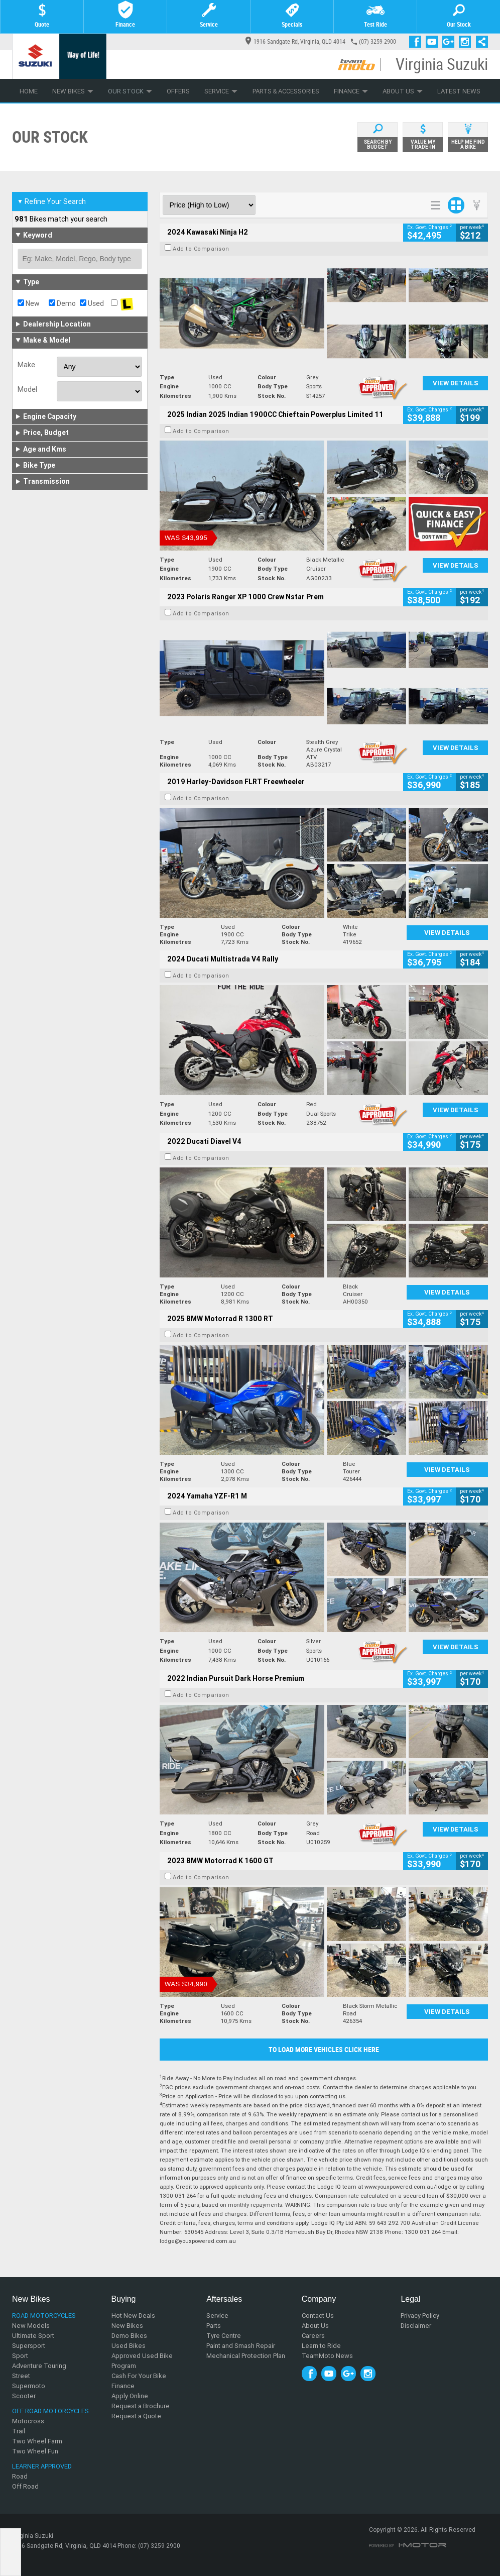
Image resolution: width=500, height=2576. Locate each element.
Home (29, 91)
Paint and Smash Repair (240, 2345)
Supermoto (28, 2386)
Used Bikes (128, 2345)
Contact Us (318, 2315)
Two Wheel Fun (35, 2451)
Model (27, 389)
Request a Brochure (140, 2406)
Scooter (24, 2396)
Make (26, 364)
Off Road (25, 2486)
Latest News (458, 91)
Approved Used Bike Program (142, 2360)
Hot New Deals (133, 2315)
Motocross (28, 2421)
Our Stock (130, 91)
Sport (20, 2355)
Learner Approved (42, 2466)
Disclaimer (416, 2325)
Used (92, 303)
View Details (455, 383)
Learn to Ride (321, 2345)
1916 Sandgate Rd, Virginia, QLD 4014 (295, 41)
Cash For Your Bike (138, 2376)
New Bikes (72, 91)
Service (220, 91)
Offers (178, 91)
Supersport (28, 2345)
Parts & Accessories (286, 91)
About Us (403, 91)
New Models (31, 2325)
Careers (313, 2335)
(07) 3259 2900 (377, 41)
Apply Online (129, 2396)
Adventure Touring (39, 2366)
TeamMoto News (327, 2355)
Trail (18, 2431)
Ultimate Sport (33, 2335)
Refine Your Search (51, 201)
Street (21, 2376)
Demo (62, 303)
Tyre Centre (223, 2335)
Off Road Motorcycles (50, 2411)
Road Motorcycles (44, 2315)
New (29, 303)
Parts (213, 2325)
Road (20, 2476)
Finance (351, 91)
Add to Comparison (201, 248)
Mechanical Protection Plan (245, 2355)
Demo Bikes (129, 2335)
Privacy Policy (420, 2315)
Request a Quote (136, 2416)
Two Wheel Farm (37, 2441)
